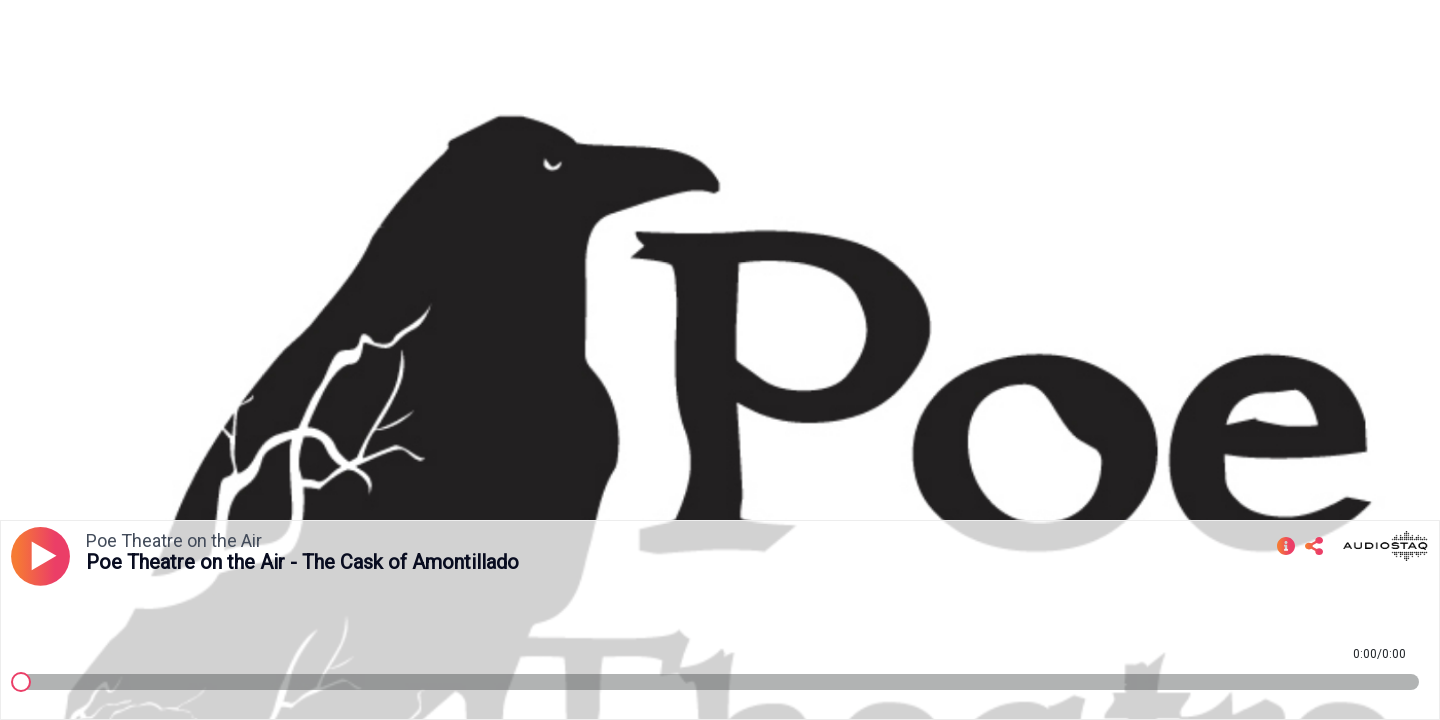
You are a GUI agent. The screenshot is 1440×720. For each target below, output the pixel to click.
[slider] (21, 682)
